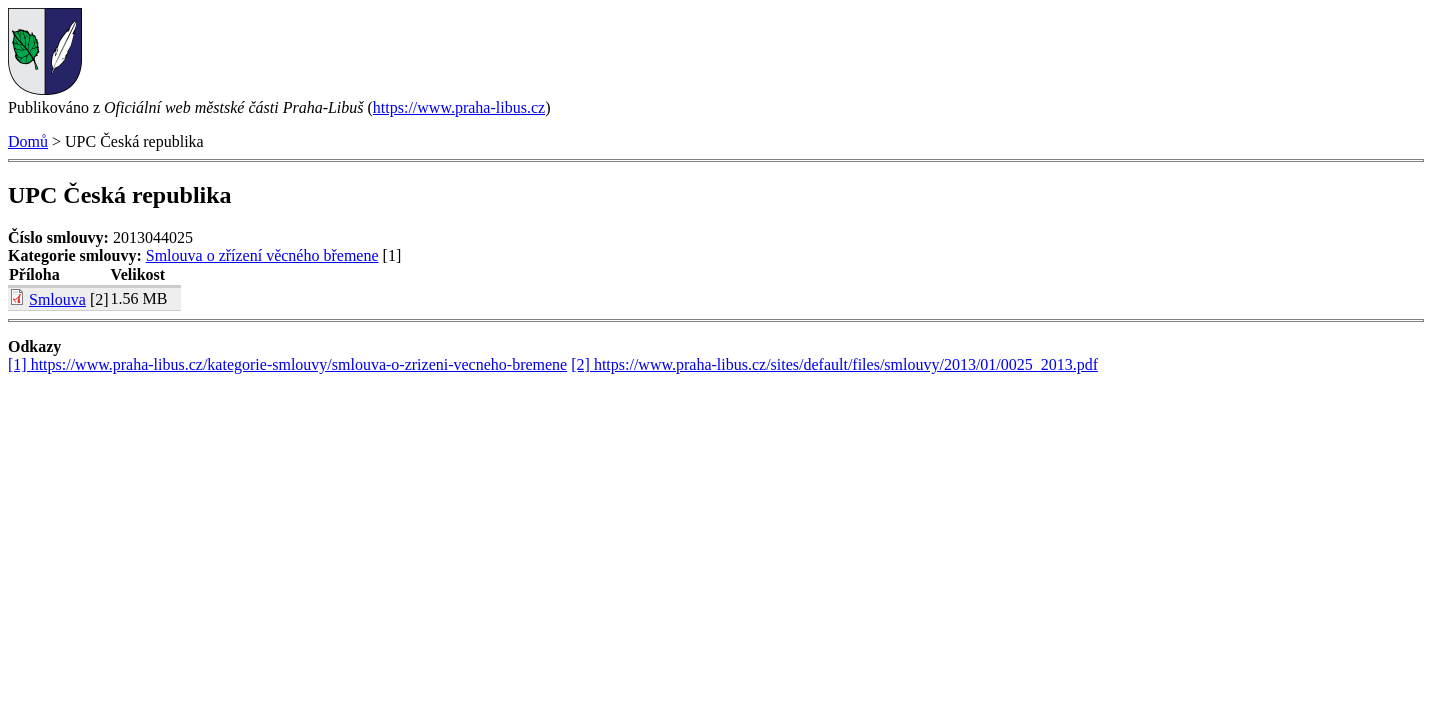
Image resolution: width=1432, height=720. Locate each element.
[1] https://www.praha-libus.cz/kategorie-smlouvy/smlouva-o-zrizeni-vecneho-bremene (287, 364)
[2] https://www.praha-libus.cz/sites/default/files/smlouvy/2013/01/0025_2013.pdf (834, 364)
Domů (28, 141)
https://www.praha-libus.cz (459, 107)
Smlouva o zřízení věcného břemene (262, 255)
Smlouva (57, 299)
